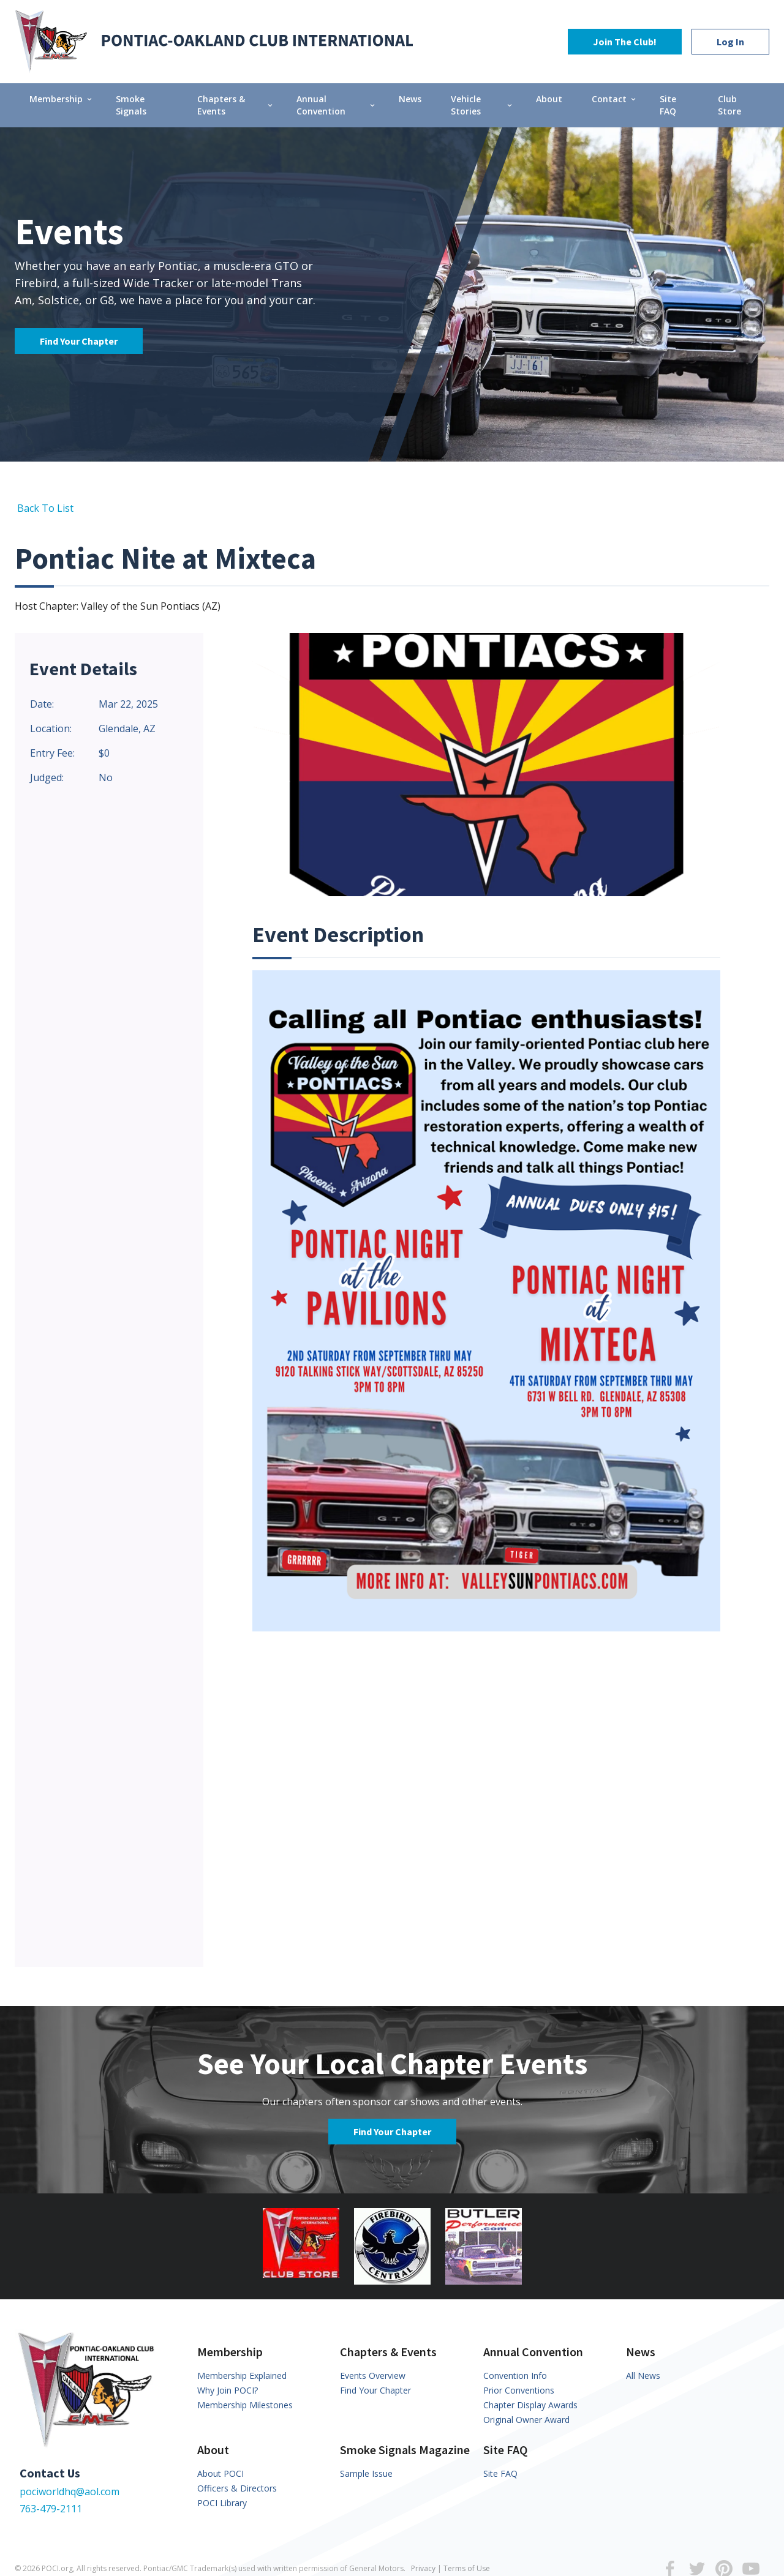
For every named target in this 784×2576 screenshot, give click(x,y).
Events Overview (372, 2375)
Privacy (423, 2568)
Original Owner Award (526, 2419)
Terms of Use (466, 2568)
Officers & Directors (237, 2488)
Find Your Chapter (79, 341)
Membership (61, 99)
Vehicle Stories (482, 105)
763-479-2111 (51, 2508)
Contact (615, 99)
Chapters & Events (235, 105)
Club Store (729, 105)
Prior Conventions (518, 2390)
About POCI (220, 2473)
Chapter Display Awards (530, 2405)
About (549, 99)
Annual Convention (336, 105)
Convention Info (515, 2375)
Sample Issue (366, 2473)
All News (643, 2375)
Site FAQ (668, 105)
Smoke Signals (131, 105)
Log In (730, 42)
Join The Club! (625, 42)
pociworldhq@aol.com (69, 2491)
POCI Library (222, 2503)
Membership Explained (242, 2375)
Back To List (44, 508)
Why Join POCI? (227, 2390)
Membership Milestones (245, 2405)
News (410, 99)
